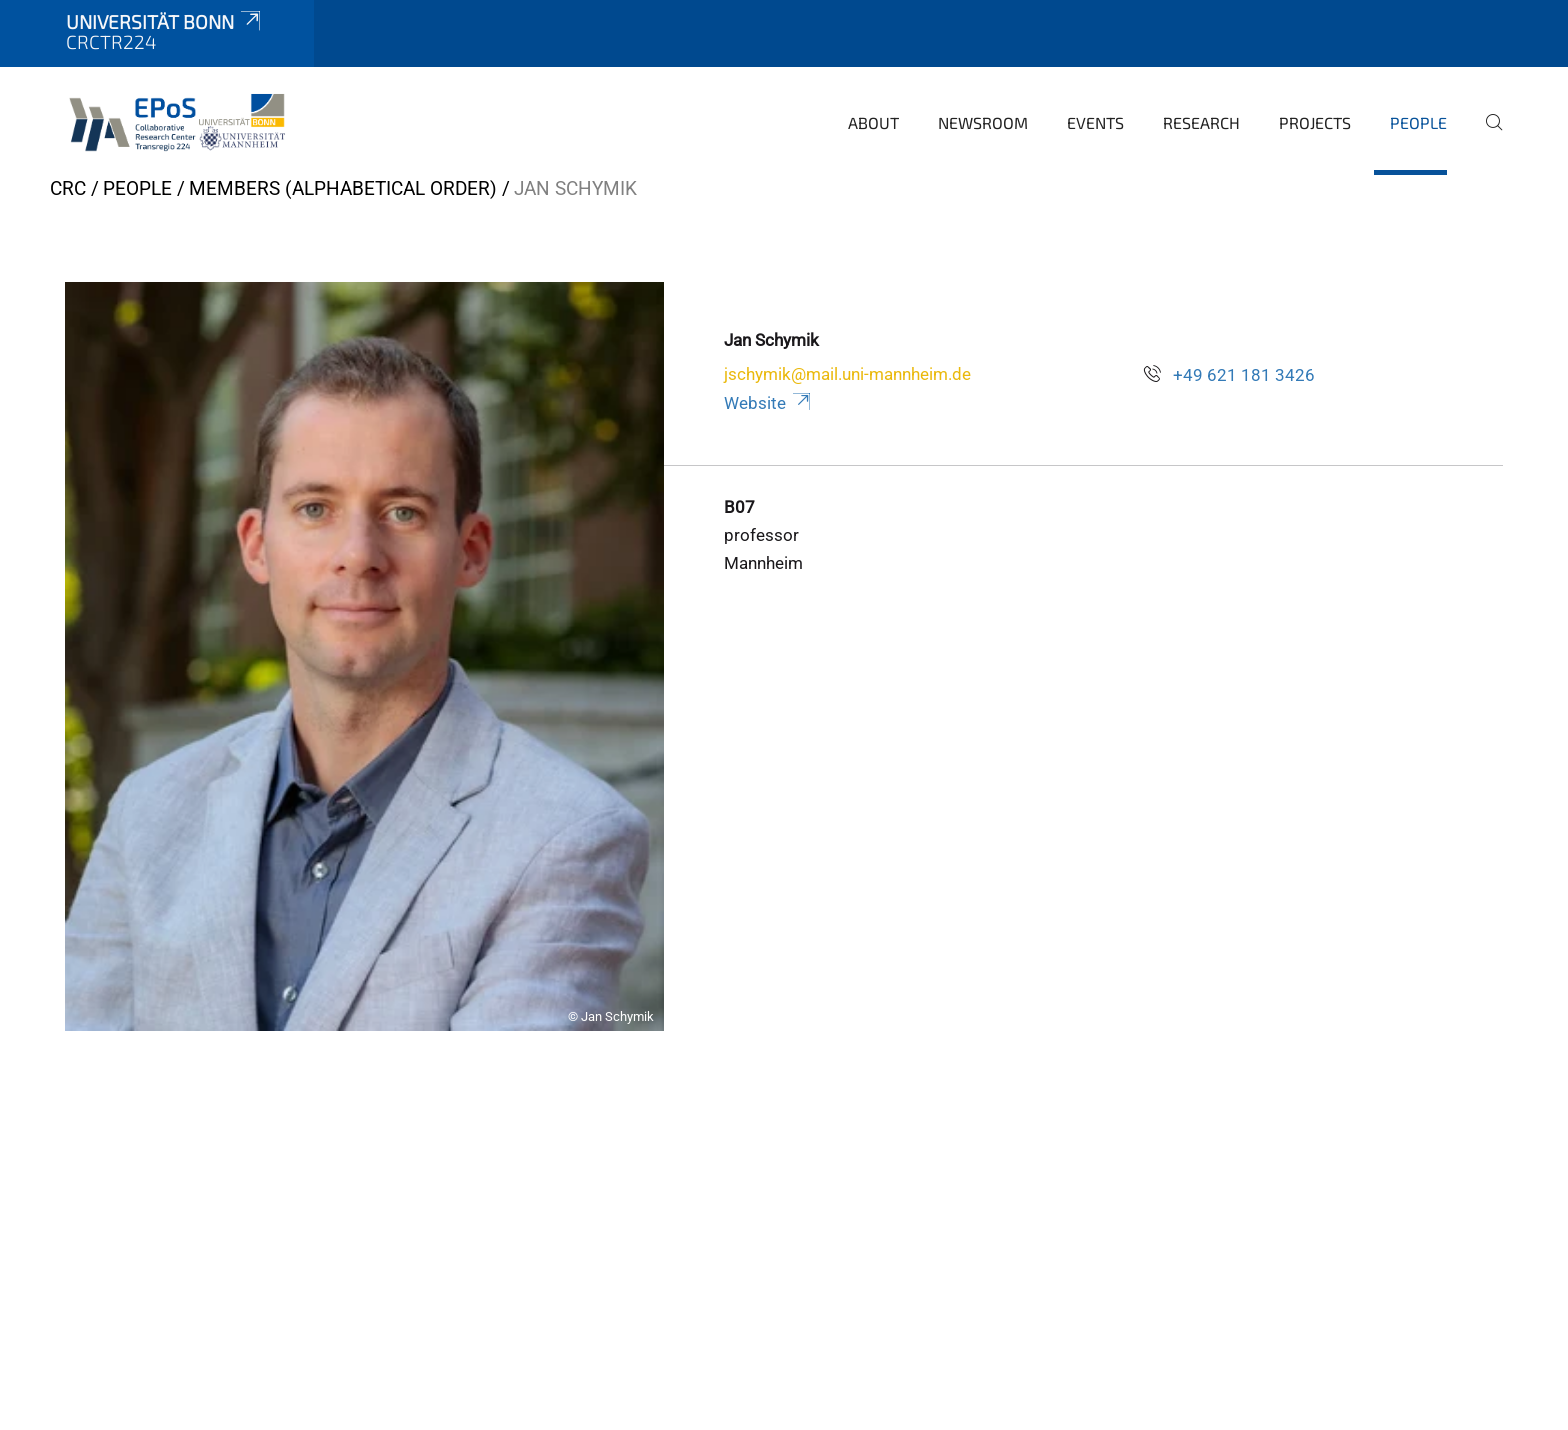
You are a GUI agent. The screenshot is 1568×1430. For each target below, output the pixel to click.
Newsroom (983, 122)
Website (768, 403)
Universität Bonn (165, 21)
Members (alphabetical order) (343, 188)
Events (1095, 122)
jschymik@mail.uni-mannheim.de (847, 374)
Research (1201, 122)
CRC (68, 188)
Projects (1315, 122)
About (873, 122)
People (1418, 122)
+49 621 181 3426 (1244, 375)
